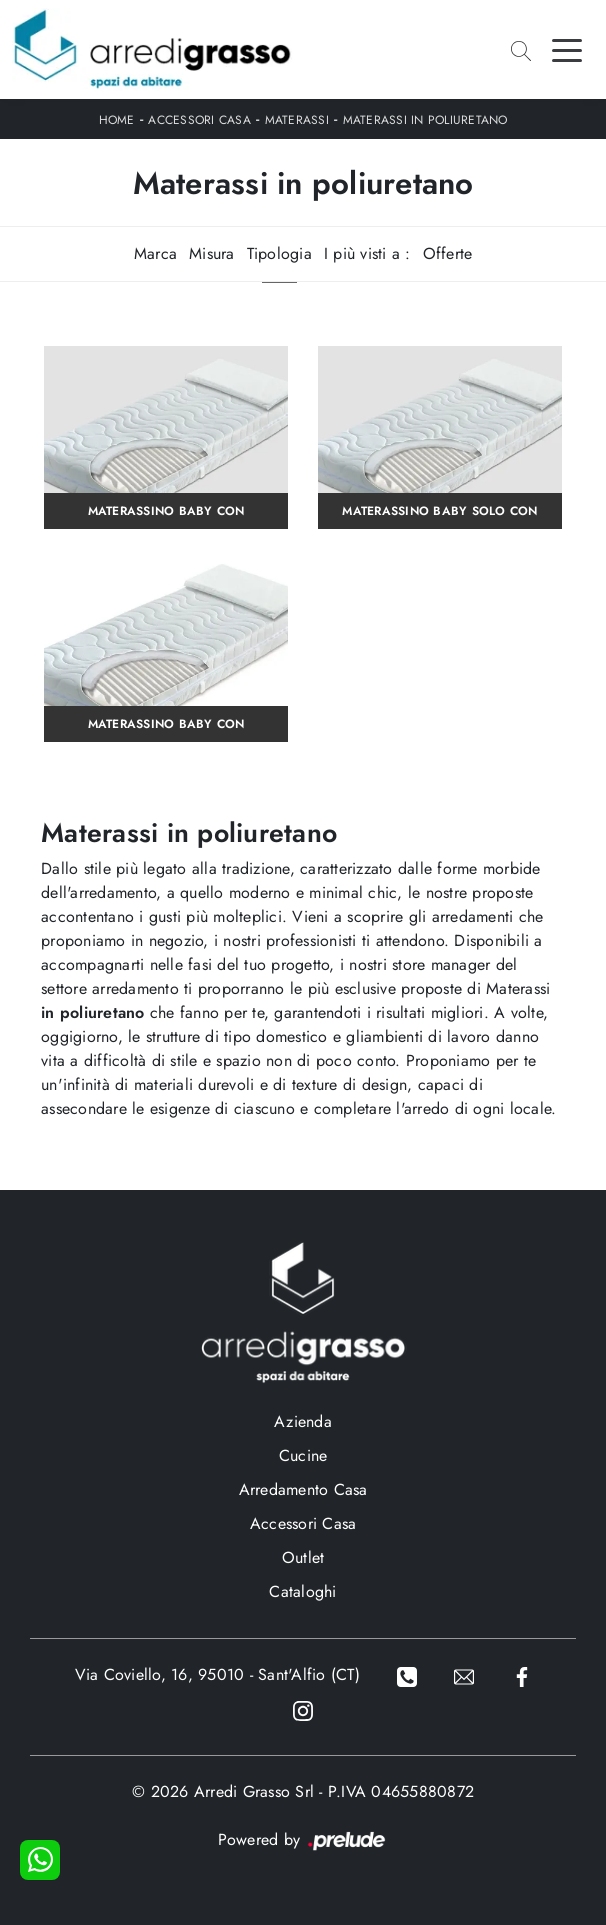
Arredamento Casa (303, 1489)
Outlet (303, 1557)
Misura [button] (212, 253)
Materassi (297, 120)
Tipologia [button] (279, 253)
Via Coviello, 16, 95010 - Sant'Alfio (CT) (217, 1674)
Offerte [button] (448, 253)
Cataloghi (302, 1591)
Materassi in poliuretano (425, 120)
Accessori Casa (199, 120)
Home (117, 120)
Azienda (303, 1421)
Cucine (303, 1455)
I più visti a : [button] (367, 253)
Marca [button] (155, 253)
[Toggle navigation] (567, 49)
